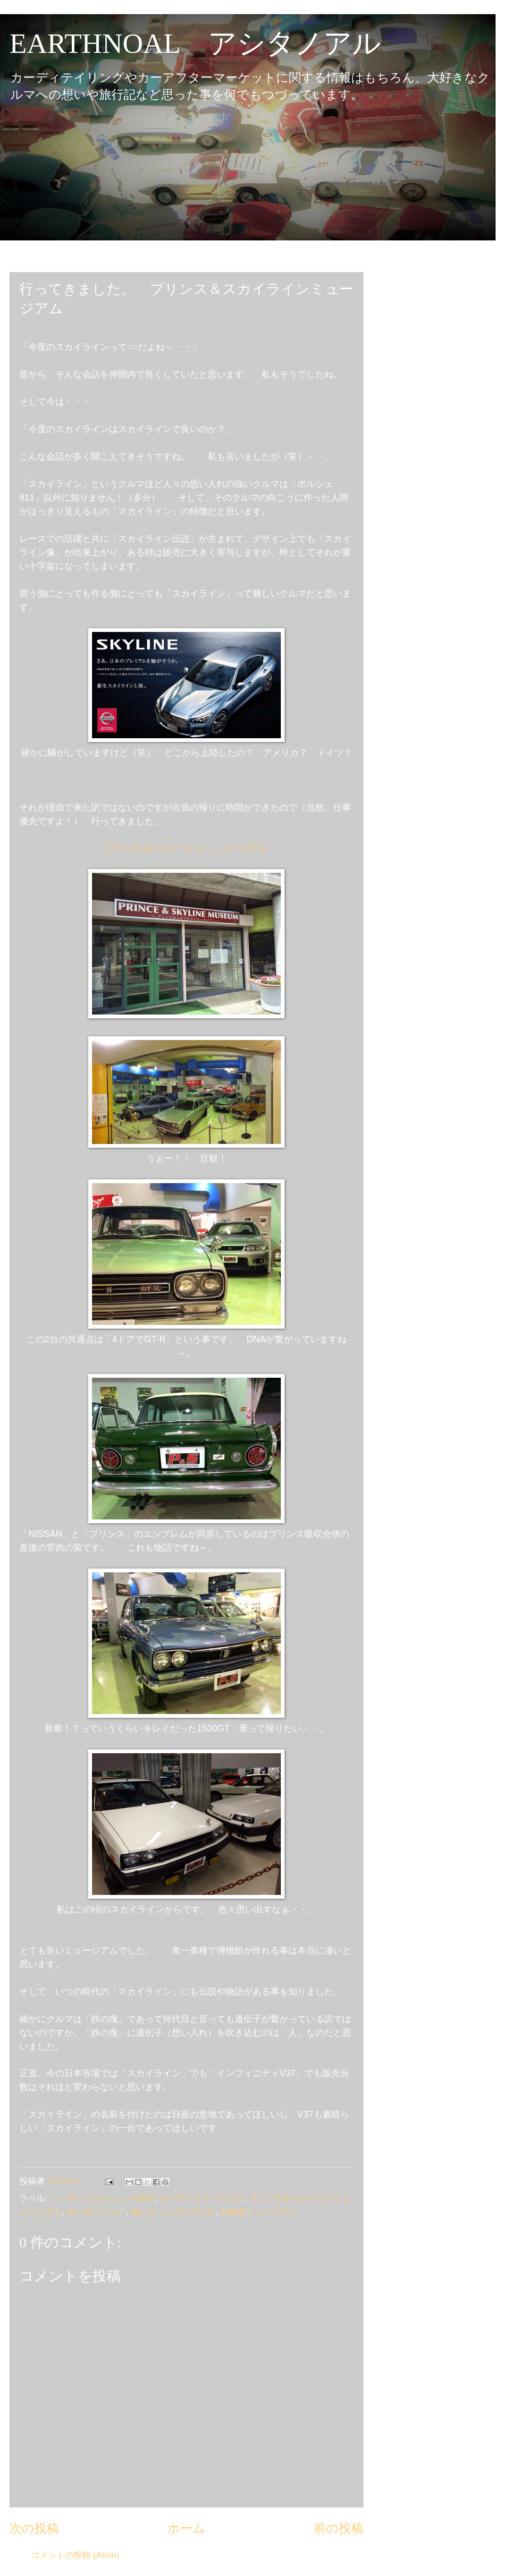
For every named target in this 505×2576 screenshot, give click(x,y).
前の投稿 (338, 2528)
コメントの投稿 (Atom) (75, 2555)
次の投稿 (34, 2528)
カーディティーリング (201, 2198)
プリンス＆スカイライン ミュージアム (186, 848)
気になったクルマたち (173, 2212)
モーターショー (96, 2212)
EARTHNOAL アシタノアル (195, 43)
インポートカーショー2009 (102, 2198)
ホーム (186, 2528)
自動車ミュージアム (259, 2212)
